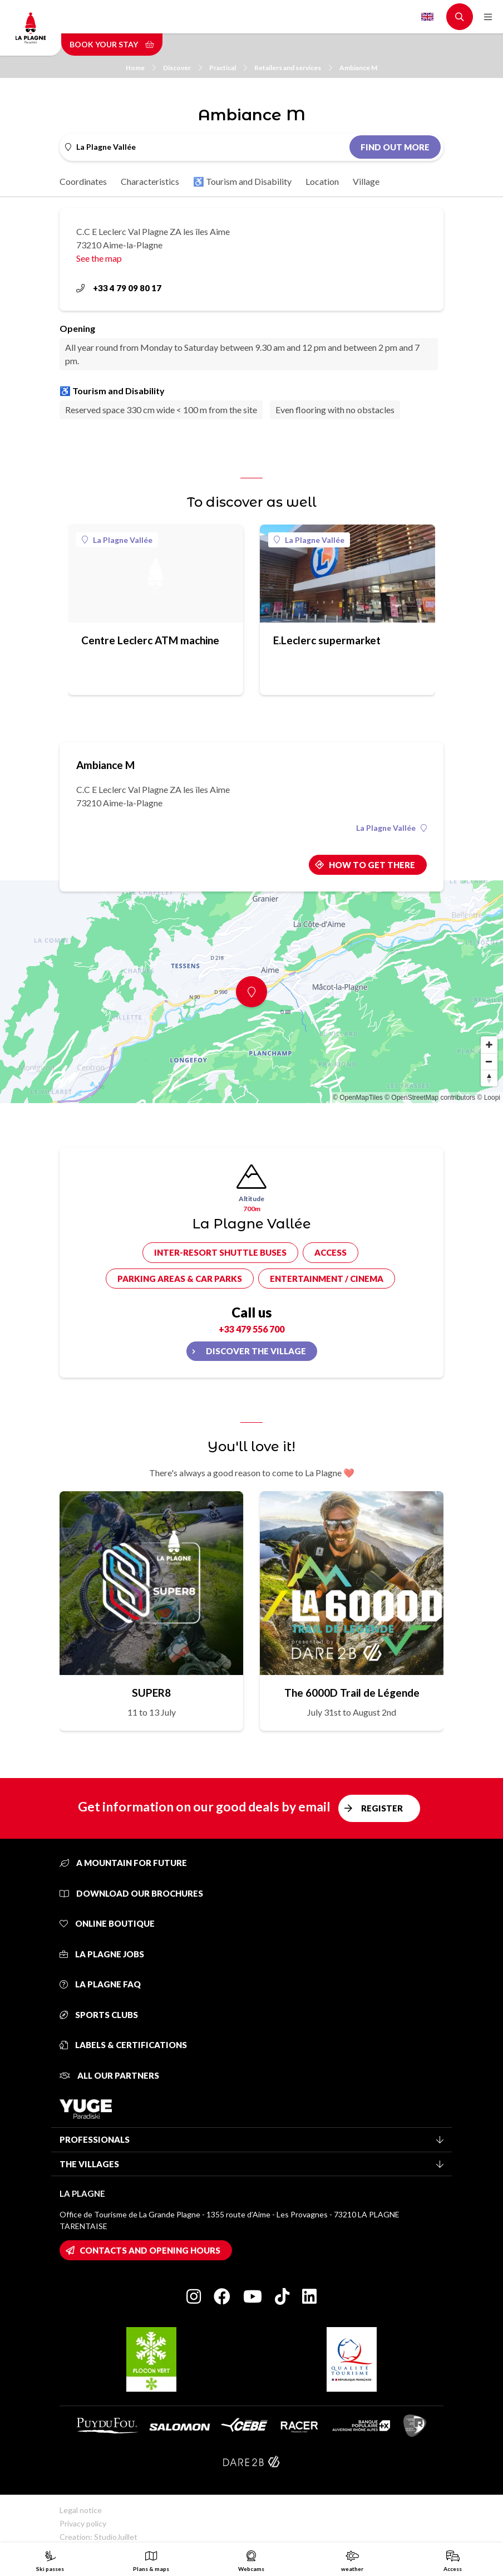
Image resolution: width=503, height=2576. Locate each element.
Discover (182, 67)
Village (366, 181)
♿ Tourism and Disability (242, 181)
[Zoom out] (489, 1061)
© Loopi (488, 1097)
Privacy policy (83, 2523)
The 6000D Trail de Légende (352, 1692)
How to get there (372, 865)
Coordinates (83, 181)
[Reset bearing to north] (489, 1078)
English (427, 17)
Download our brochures (131, 1893)
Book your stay (112, 44)
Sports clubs (99, 2015)
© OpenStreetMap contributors (429, 1097)
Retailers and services (293, 67)
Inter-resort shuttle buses (220, 1252)
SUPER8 (151, 1692)
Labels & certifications (123, 2045)
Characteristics (150, 181)
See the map (99, 258)
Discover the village (256, 1351)
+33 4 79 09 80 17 (118, 288)
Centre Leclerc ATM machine (150, 640)
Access (330, 1252)
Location (322, 181)
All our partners (109, 2075)
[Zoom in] (489, 1044)
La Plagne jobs (102, 1954)
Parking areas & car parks (179, 1279)
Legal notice (81, 2510)
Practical (228, 67)
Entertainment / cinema (326, 1279)
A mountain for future (123, 1863)
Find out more (395, 147)
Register (382, 1808)
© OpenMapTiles (358, 1097)
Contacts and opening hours (150, 2250)
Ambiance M (358, 67)
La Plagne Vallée (117, 540)
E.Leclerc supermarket (327, 640)
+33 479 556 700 (251, 1329)
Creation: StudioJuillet (98, 2536)
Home (141, 67)
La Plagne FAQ (100, 1984)
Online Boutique (107, 1923)
